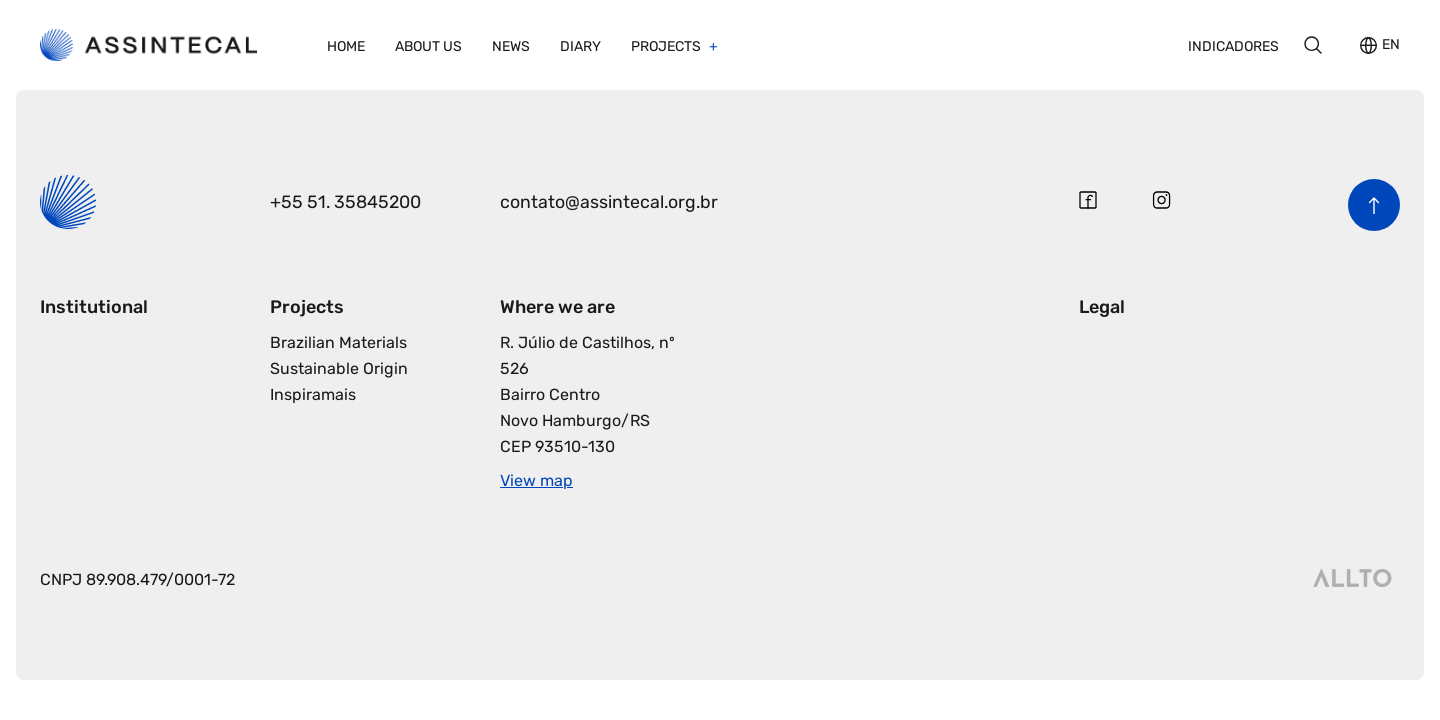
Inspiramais (313, 394)
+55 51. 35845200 (346, 202)
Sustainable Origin (339, 368)
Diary (580, 46)
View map (536, 480)
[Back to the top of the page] (1374, 205)
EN (1391, 45)
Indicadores (1233, 46)
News (511, 46)
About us (428, 46)
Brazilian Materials (338, 342)
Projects (667, 46)
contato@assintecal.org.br (610, 202)
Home (346, 46)
